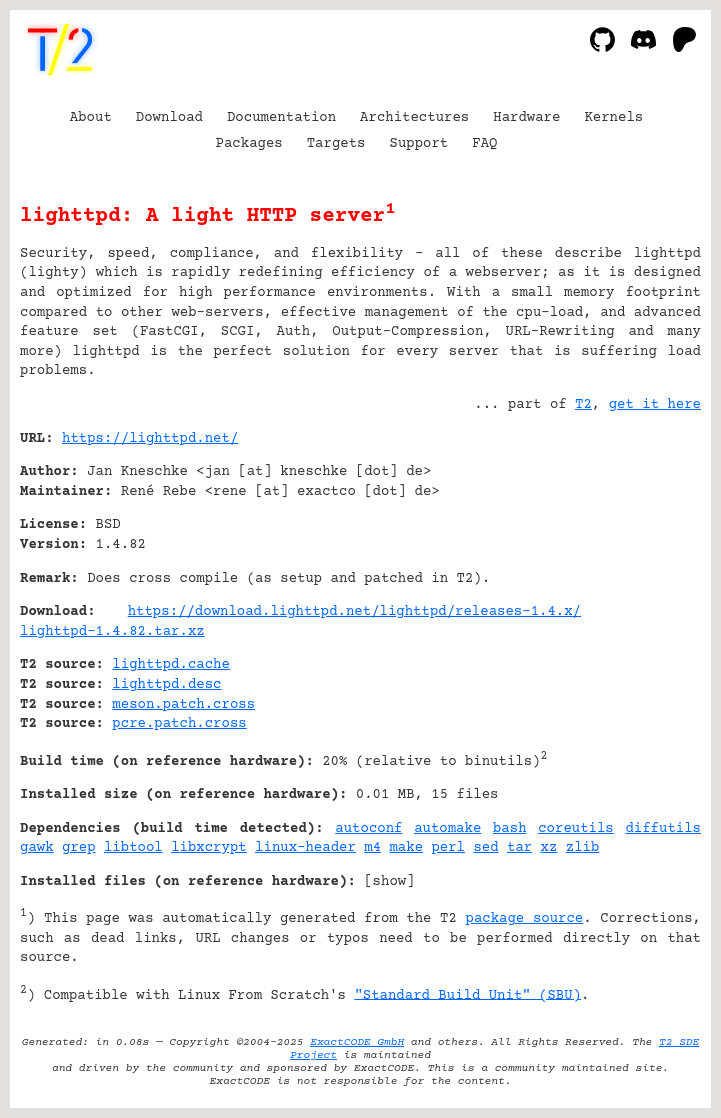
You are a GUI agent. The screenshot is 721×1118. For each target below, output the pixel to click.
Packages (249, 144)
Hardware (526, 118)
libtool (133, 848)
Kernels (613, 118)
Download (169, 118)
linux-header (305, 848)
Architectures (414, 118)
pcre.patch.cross (179, 724)
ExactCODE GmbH (357, 1042)
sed (485, 848)
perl (448, 848)
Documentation (281, 118)
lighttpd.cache (171, 665)
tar (519, 848)
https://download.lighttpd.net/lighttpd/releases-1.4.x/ (354, 612)
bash (510, 829)
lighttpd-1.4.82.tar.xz (112, 632)
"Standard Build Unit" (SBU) (467, 995)
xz (549, 848)
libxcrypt (209, 848)
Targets (336, 144)
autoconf (368, 829)
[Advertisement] (641, 560)
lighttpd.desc (166, 685)
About (91, 118)
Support (418, 144)
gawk (37, 848)
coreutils (576, 829)
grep (79, 848)
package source (525, 919)
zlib (583, 848)
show (390, 882)
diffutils (663, 829)
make (406, 848)
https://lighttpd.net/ (150, 439)
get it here (655, 405)
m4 (372, 848)
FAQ (484, 144)
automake (447, 829)
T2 (583, 405)
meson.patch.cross (183, 705)
